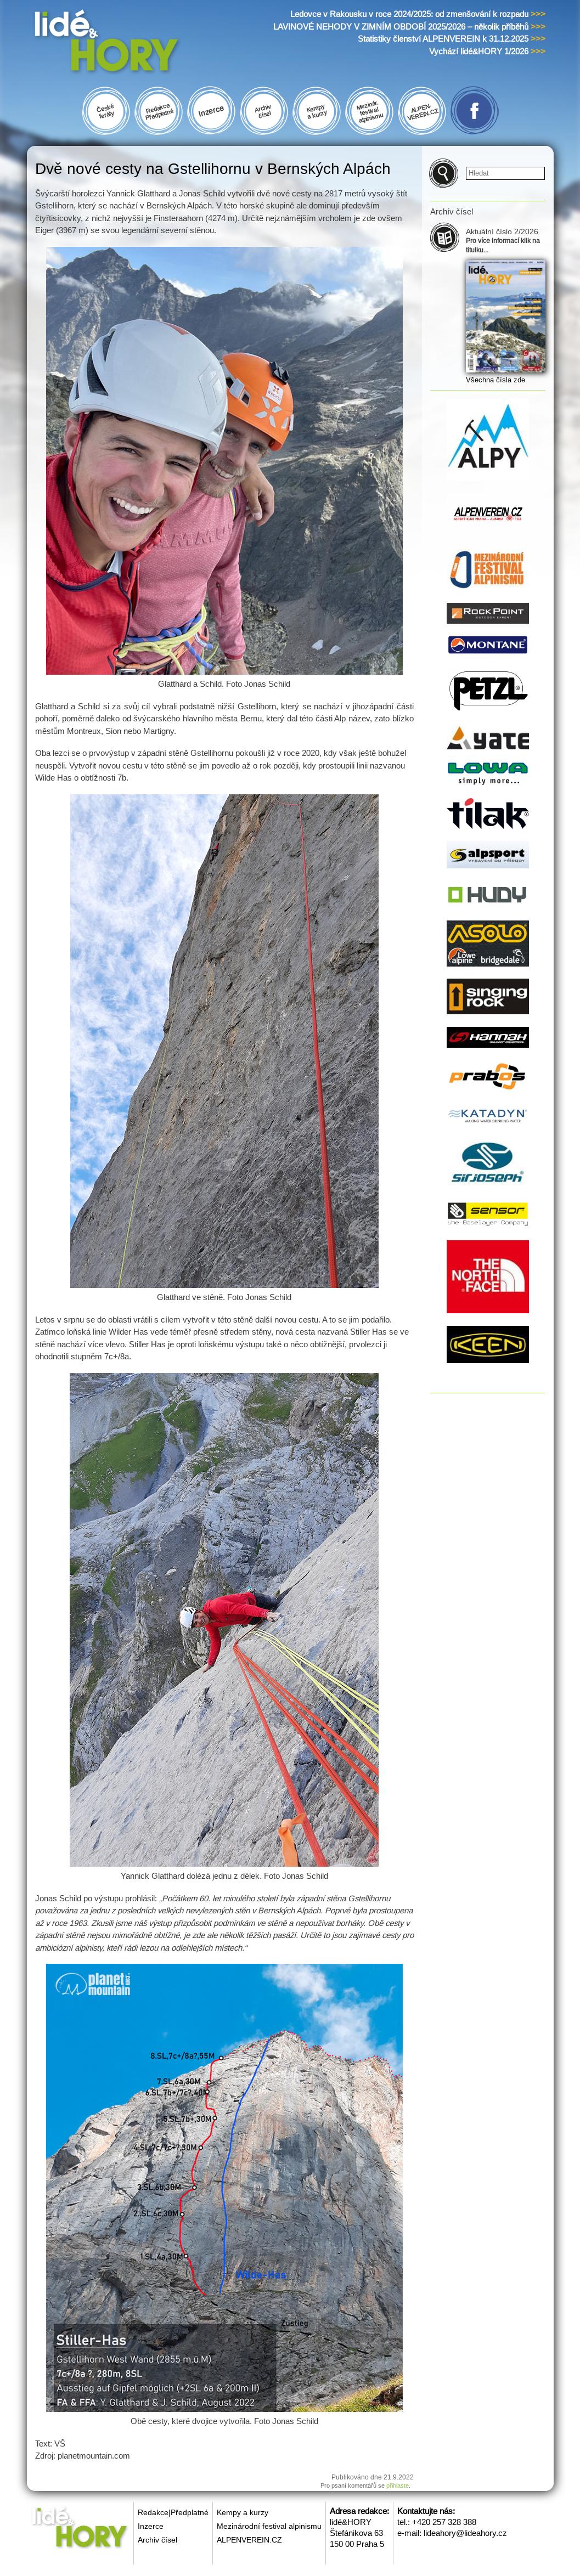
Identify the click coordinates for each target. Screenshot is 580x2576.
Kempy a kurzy (242, 2512)
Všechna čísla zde (495, 380)
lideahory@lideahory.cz (465, 2533)
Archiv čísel (157, 2539)
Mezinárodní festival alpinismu (269, 2526)
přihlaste (397, 2485)
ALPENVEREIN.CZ (249, 2539)
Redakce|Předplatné (173, 2512)
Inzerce (151, 2526)
